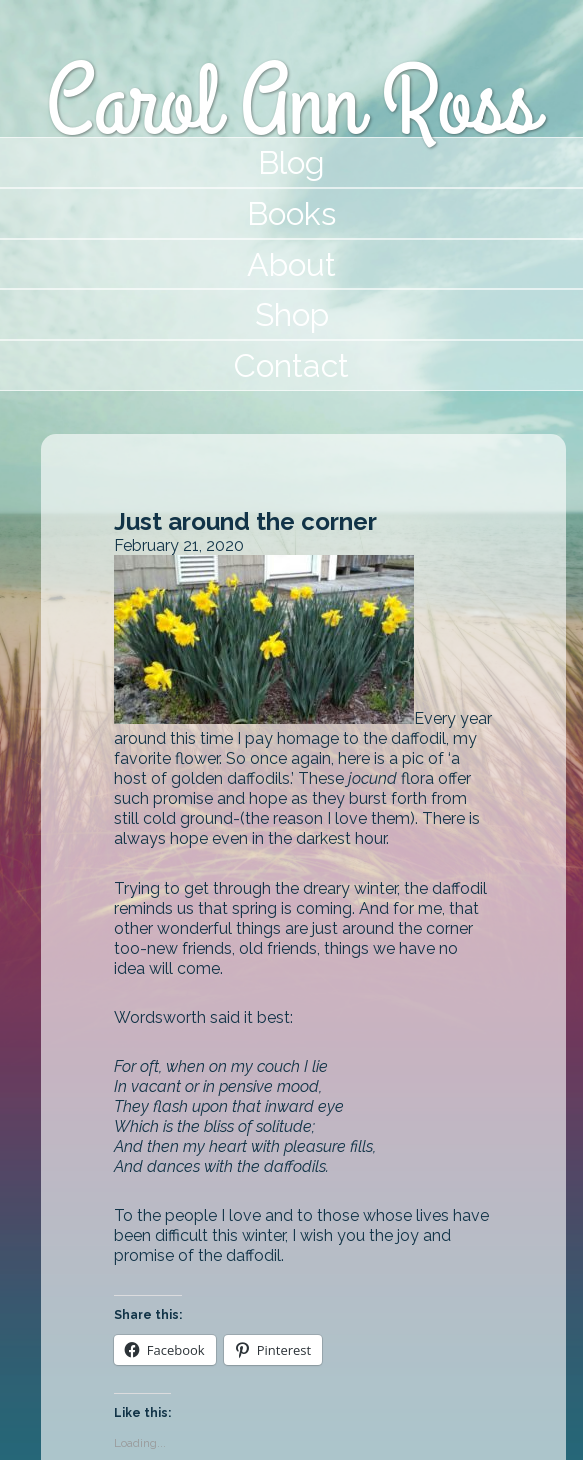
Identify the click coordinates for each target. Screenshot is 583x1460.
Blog (291, 162)
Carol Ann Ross (291, 104)
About (291, 264)
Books (291, 213)
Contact (291, 365)
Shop (292, 314)
